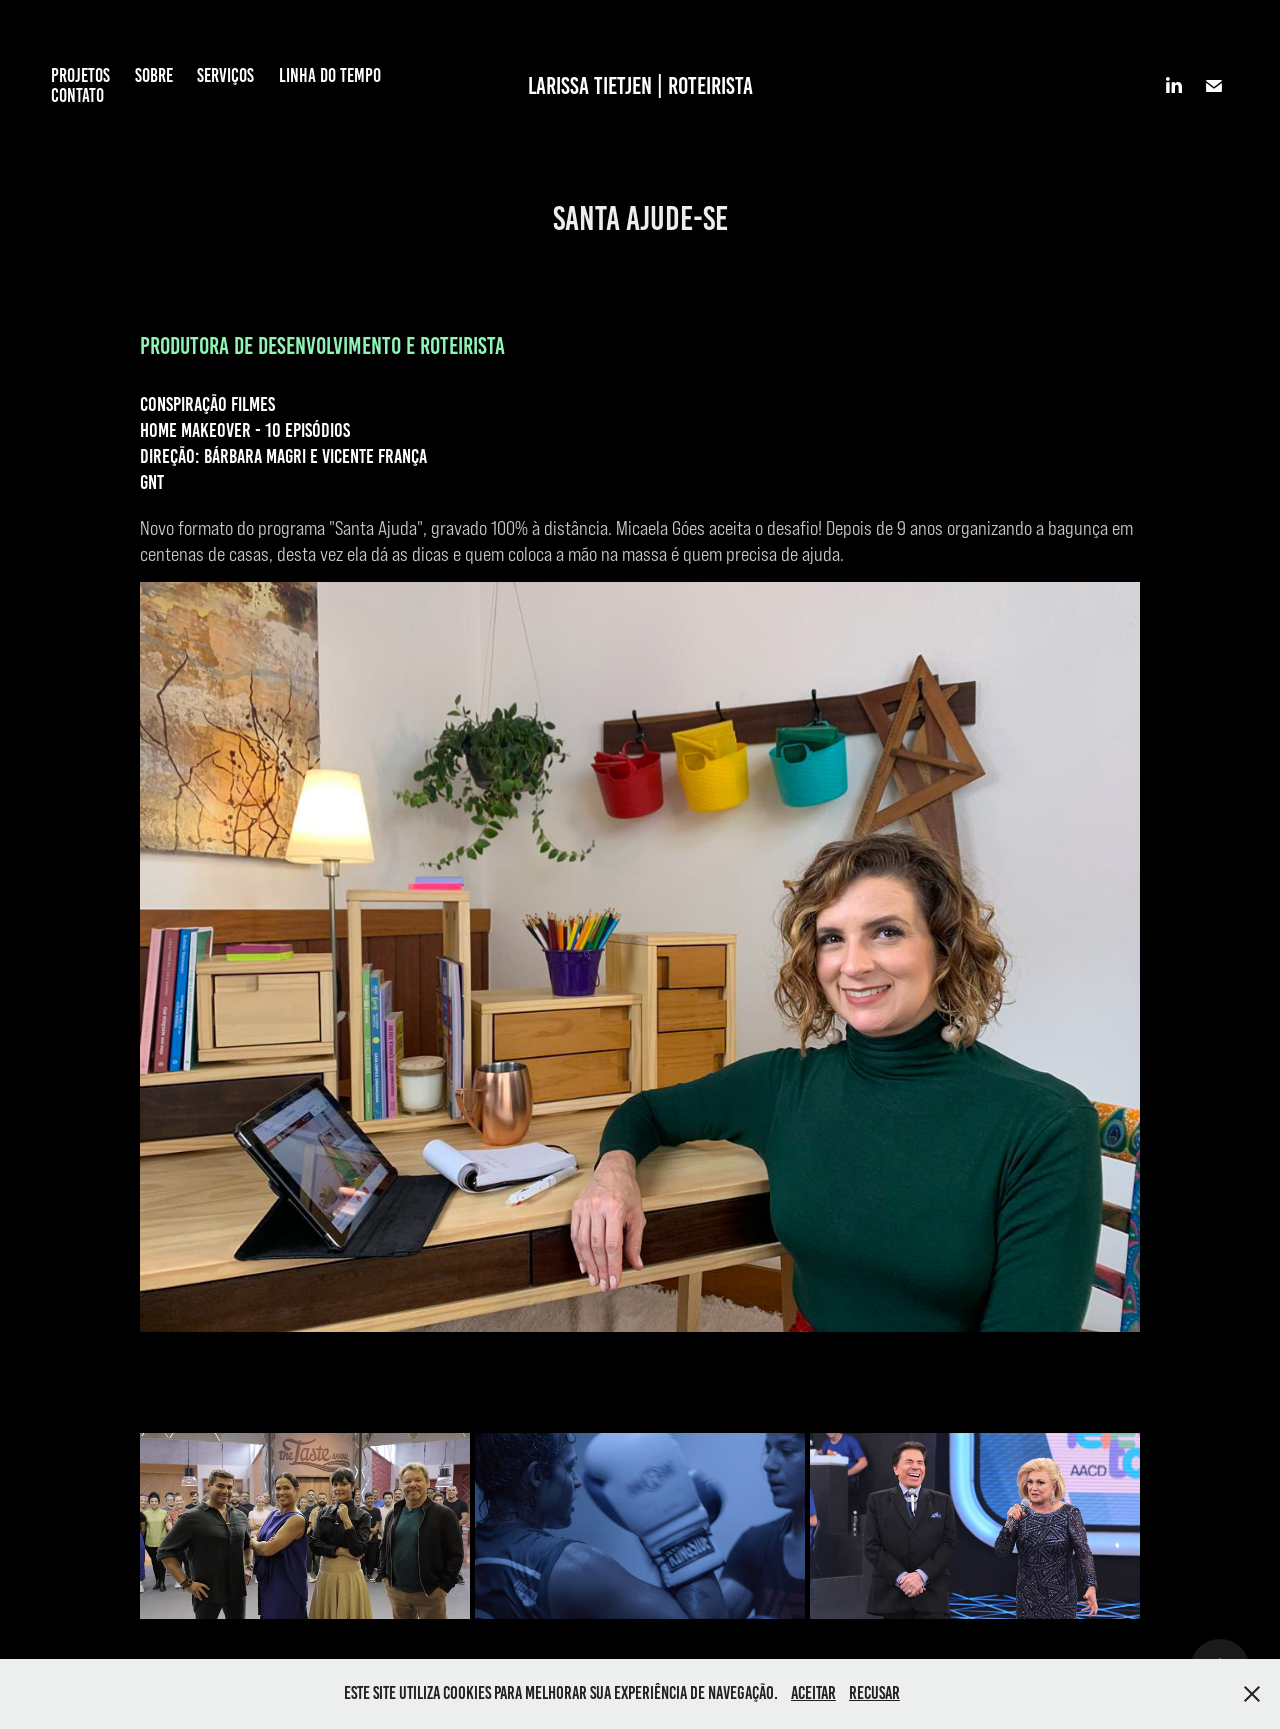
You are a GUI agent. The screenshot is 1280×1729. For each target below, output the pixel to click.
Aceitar (813, 1693)
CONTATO (77, 95)
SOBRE (154, 75)
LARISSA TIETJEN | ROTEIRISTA (640, 86)
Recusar (874, 1693)
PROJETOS (80, 75)
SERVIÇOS (225, 75)
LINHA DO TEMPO (330, 75)
